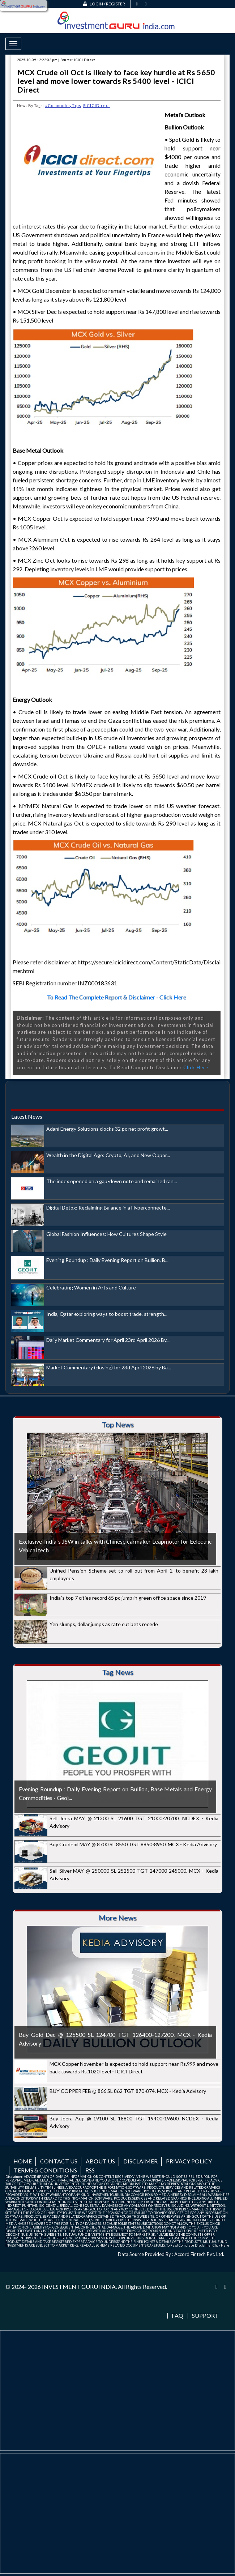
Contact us (58, 2161)
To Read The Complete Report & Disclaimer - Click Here (116, 997)
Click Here (195, 1067)
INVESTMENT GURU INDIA (79, 2286)
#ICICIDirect (96, 105)
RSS (90, 2170)
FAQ (177, 2316)
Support (205, 2316)
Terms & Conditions (45, 2170)
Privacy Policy (189, 2161)
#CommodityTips (63, 105)
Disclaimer (140, 2161)
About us (100, 2161)
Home (22, 2161)
